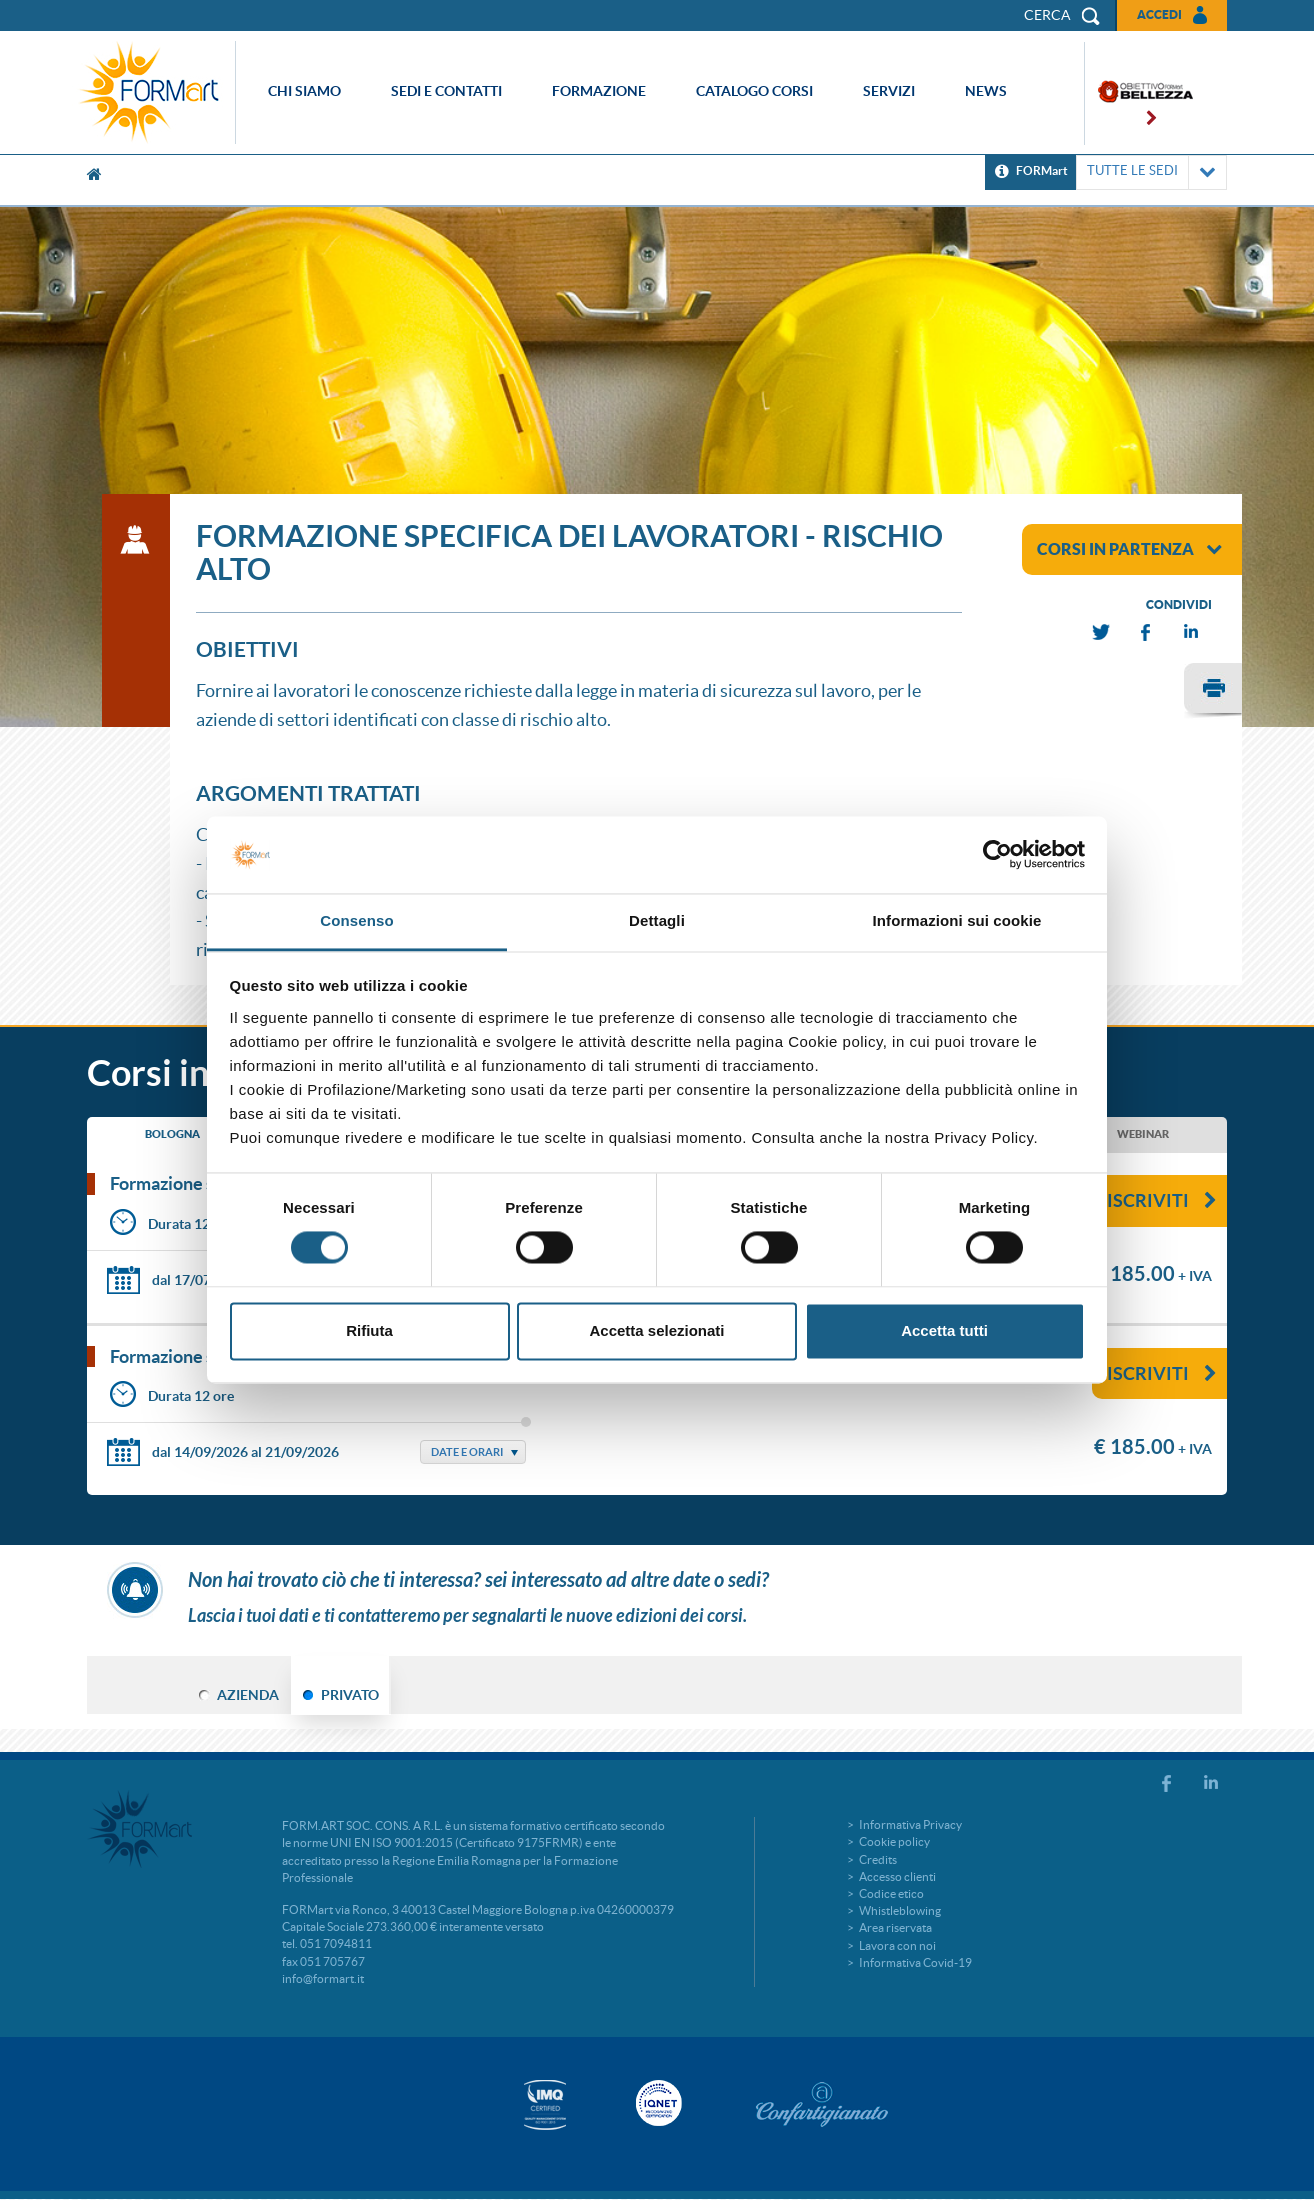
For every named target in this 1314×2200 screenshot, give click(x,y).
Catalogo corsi (754, 91)
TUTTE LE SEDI (1151, 172)
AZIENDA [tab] (248, 1695)
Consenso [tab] (356, 920)
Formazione (599, 91)
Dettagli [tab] (657, 920)
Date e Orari (467, 1452)
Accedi (1159, 14)
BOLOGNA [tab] (172, 1134)
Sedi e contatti (446, 91)
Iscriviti (1162, 1200)
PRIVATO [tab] (350, 1695)
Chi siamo (304, 91)
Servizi (889, 91)
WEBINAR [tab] (1143, 1134)
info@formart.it (323, 1978)
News (986, 91)
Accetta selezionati (656, 1330)
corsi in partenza (1129, 549)
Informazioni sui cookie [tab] (957, 920)
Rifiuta (369, 1330)
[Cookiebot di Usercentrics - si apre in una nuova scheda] (997, 855)
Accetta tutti (944, 1330)
